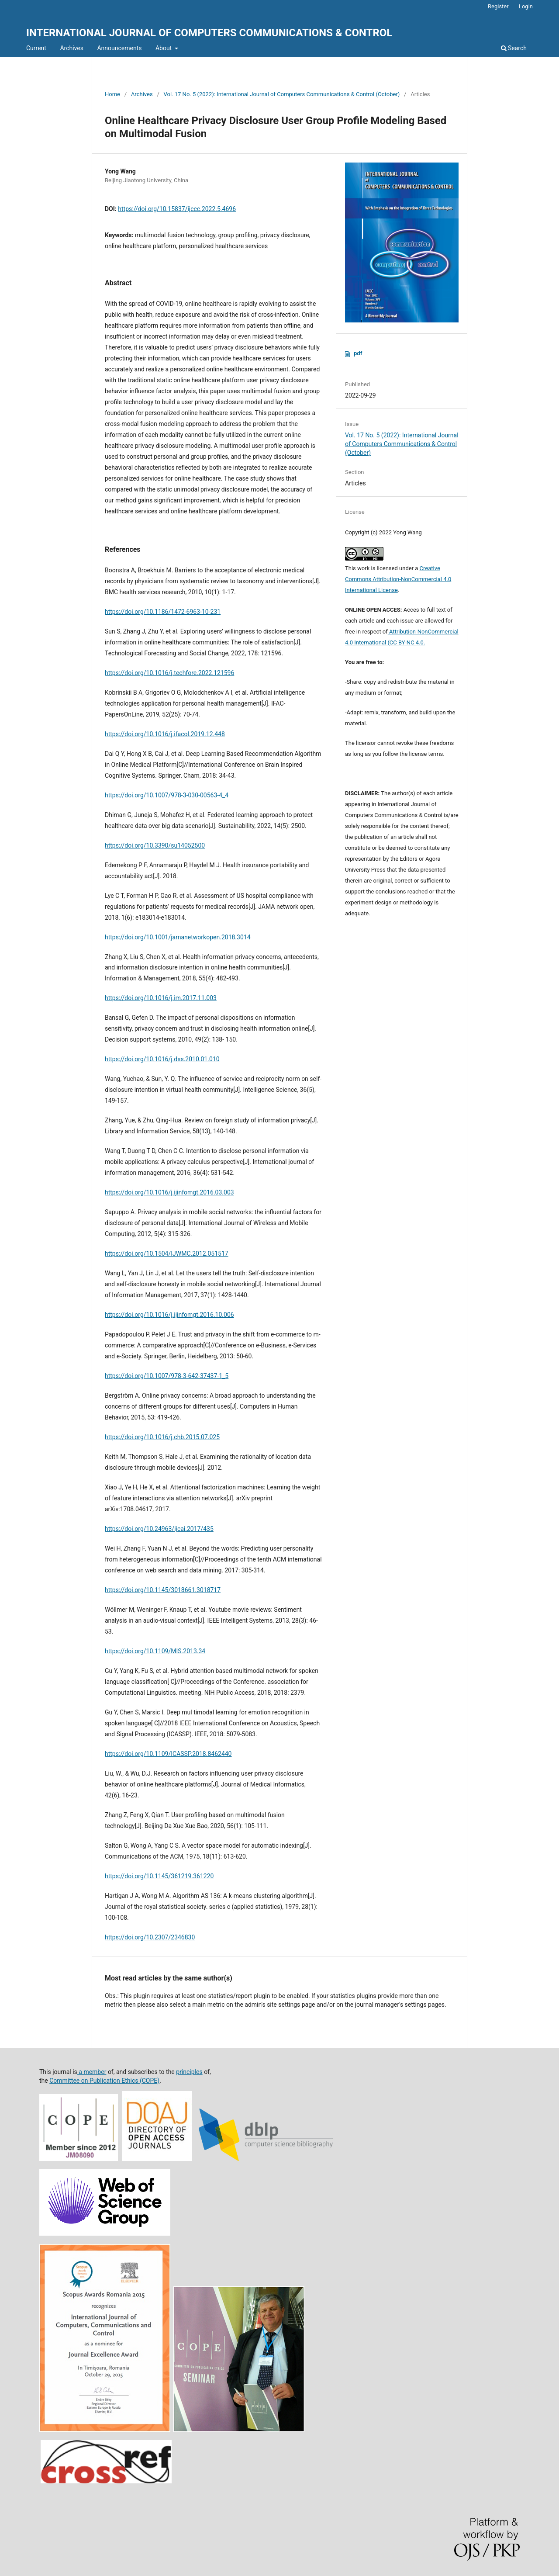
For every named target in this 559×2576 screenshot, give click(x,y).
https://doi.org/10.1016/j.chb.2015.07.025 (162, 1436)
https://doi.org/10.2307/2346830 (150, 1937)
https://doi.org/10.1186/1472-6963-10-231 (163, 611)
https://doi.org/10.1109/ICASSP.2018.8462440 (168, 1753)
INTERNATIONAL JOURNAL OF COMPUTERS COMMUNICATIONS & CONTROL (209, 33)
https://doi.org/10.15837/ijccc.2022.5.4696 (177, 208)
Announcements (119, 48)
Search (514, 48)
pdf (358, 353)
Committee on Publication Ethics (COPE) (104, 2080)
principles (189, 2071)
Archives (71, 48)
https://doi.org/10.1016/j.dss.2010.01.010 (162, 1059)
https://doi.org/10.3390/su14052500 (155, 845)
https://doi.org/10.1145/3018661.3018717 (163, 1589)
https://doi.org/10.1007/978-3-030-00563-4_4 (166, 795)
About (164, 48)
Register (498, 6)
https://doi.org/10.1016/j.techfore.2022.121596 (169, 672)
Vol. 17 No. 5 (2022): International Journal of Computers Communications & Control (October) (282, 94)
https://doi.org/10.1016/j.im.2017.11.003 (161, 997)
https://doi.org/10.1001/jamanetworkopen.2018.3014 (178, 937)
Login (526, 6)
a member (92, 2071)
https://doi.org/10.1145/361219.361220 (159, 1876)
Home (112, 94)
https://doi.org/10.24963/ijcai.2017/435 (159, 1528)
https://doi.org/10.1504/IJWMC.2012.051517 (166, 1253)
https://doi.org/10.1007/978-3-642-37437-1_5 (166, 1375)
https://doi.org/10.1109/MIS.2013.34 (155, 1651)
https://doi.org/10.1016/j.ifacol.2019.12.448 (165, 734)
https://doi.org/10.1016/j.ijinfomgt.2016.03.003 (169, 1192)
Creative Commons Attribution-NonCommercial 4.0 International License (398, 579)
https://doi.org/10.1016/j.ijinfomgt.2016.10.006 (169, 1314)
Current (36, 48)
